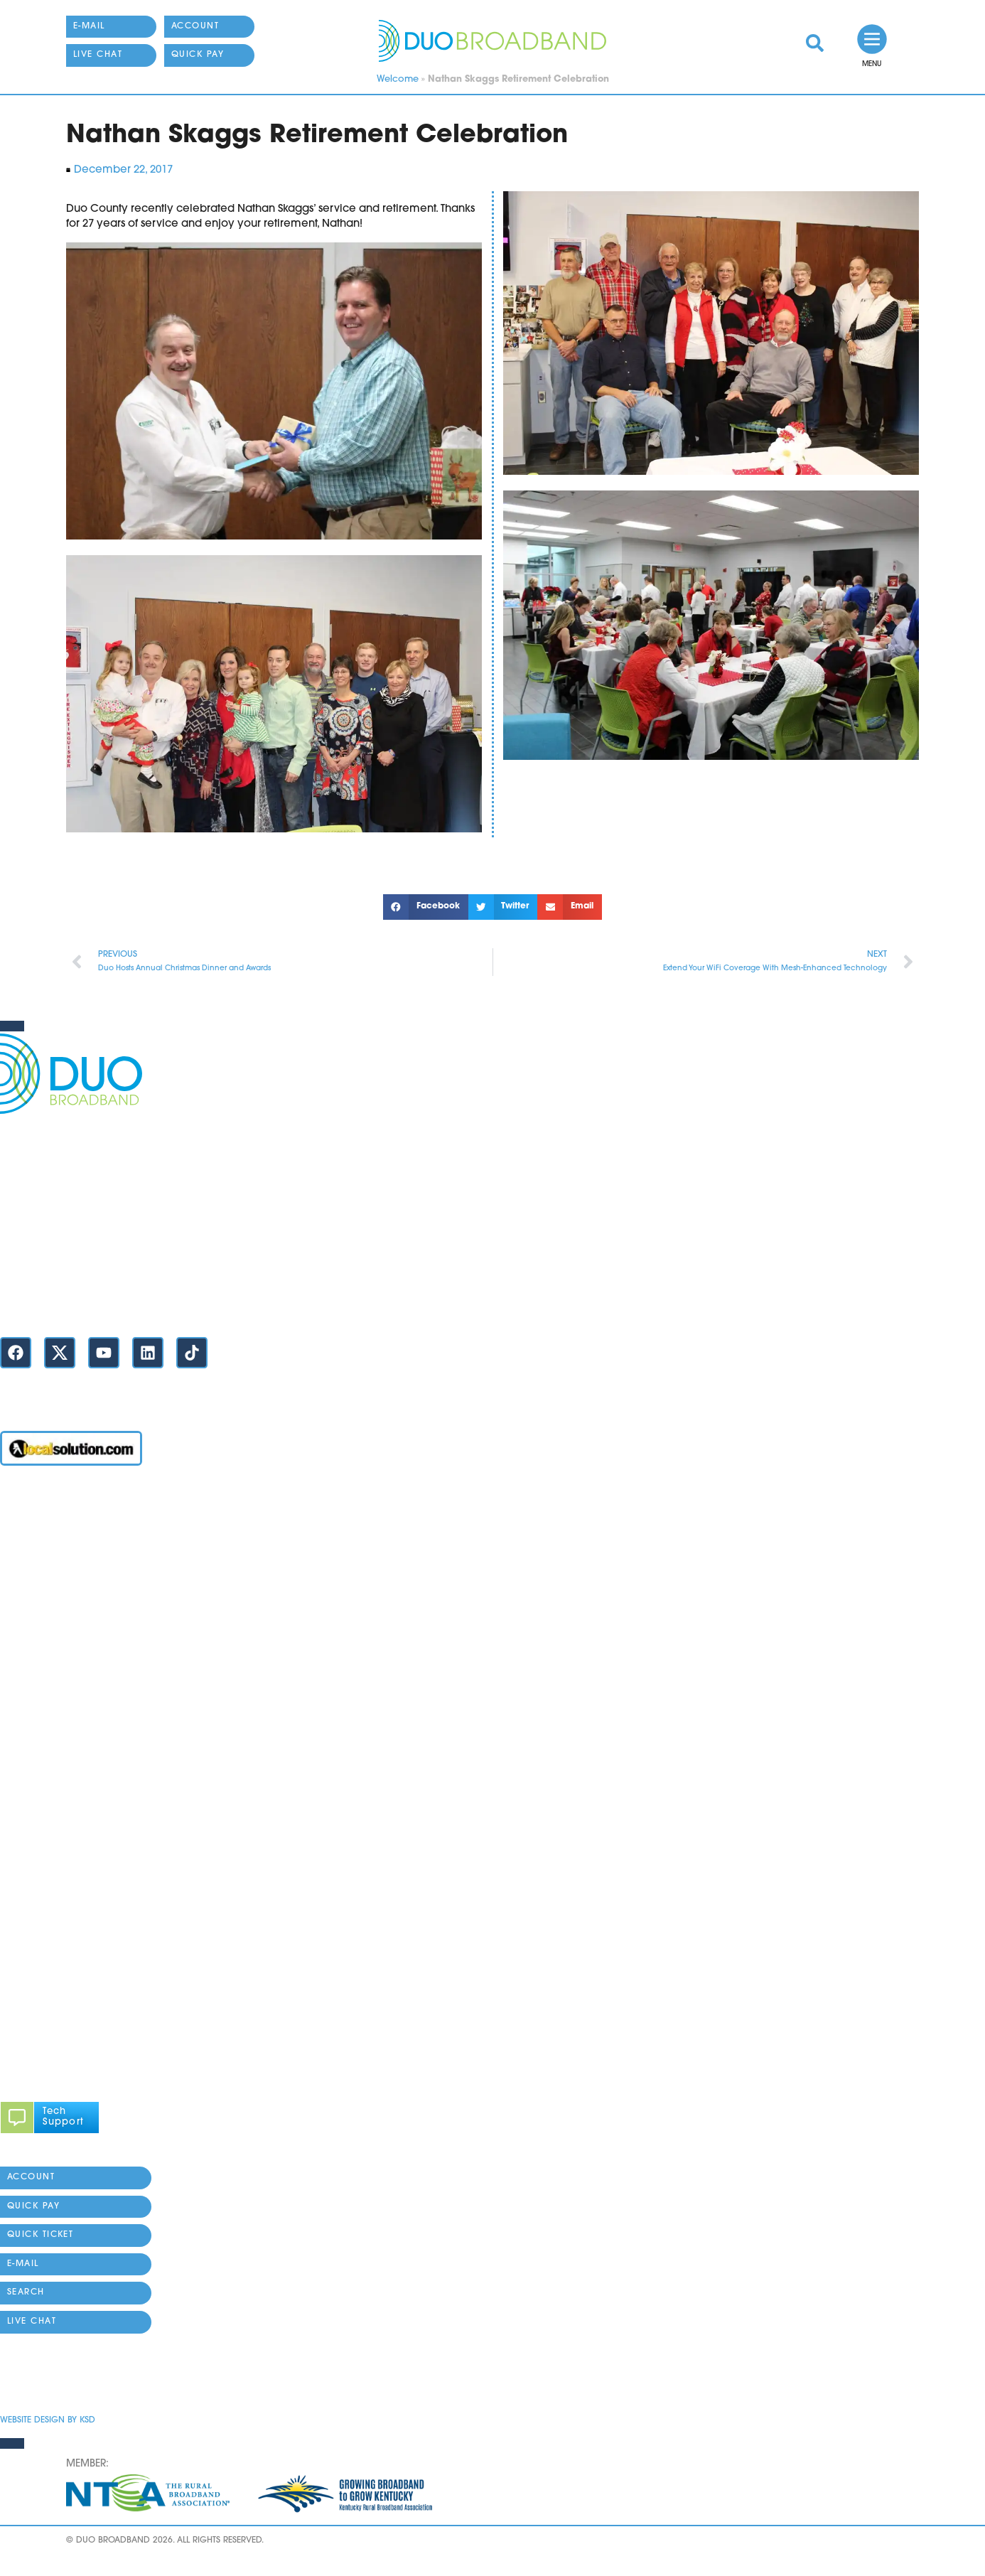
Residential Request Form (65, 1693)
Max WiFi (23, 1585)
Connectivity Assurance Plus (71, 1801)
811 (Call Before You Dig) (64, 1747)
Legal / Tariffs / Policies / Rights (78, 1855)
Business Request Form (57, 1720)
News (14, 1774)
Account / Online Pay (54, 1504)
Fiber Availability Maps (58, 1666)
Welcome (398, 79)
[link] (815, 43)
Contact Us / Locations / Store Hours (91, 1302)
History (17, 1909)
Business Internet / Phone (63, 1531)
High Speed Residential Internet (80, 1558)
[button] (425, 907)
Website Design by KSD (47, 2420)
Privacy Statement (46, 2378)
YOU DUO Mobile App (56, 1612)
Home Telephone (45, 1639)
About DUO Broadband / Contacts (88, 1882)
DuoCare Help (37, 1828)
